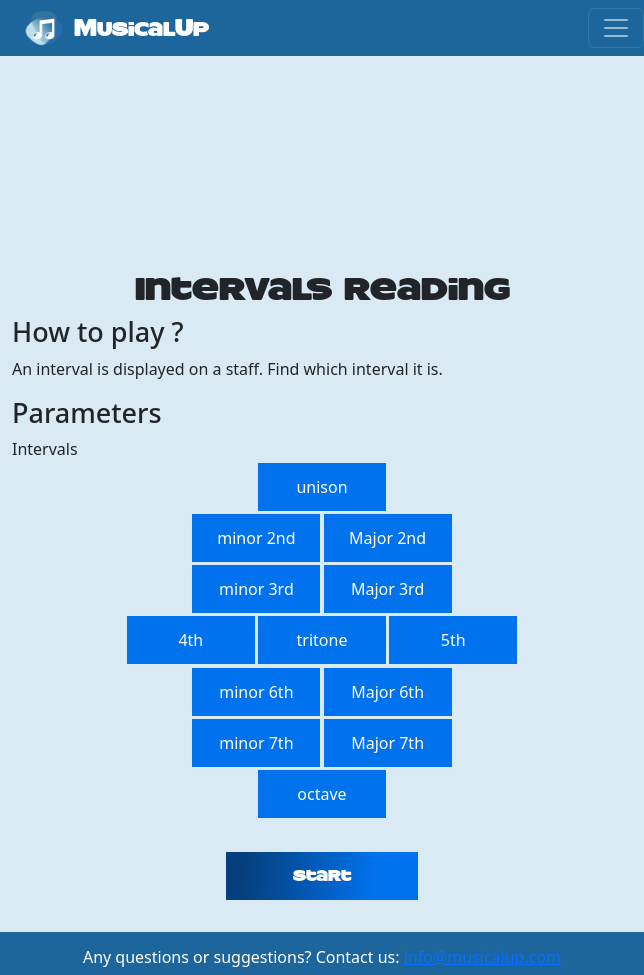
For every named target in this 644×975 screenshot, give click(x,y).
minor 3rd (256, 589)
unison (321, 487)
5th (453, 640)
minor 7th (256, 743)
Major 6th (387, 692)
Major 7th (387, 743)
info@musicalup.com (482, 957)
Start (322, 876)
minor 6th (256, 692)
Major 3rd (387, 589)
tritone (322, 640)
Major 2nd (387, 538)
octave (321, 794)
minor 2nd (256, 538)
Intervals (45, 449)
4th (190, 640)
